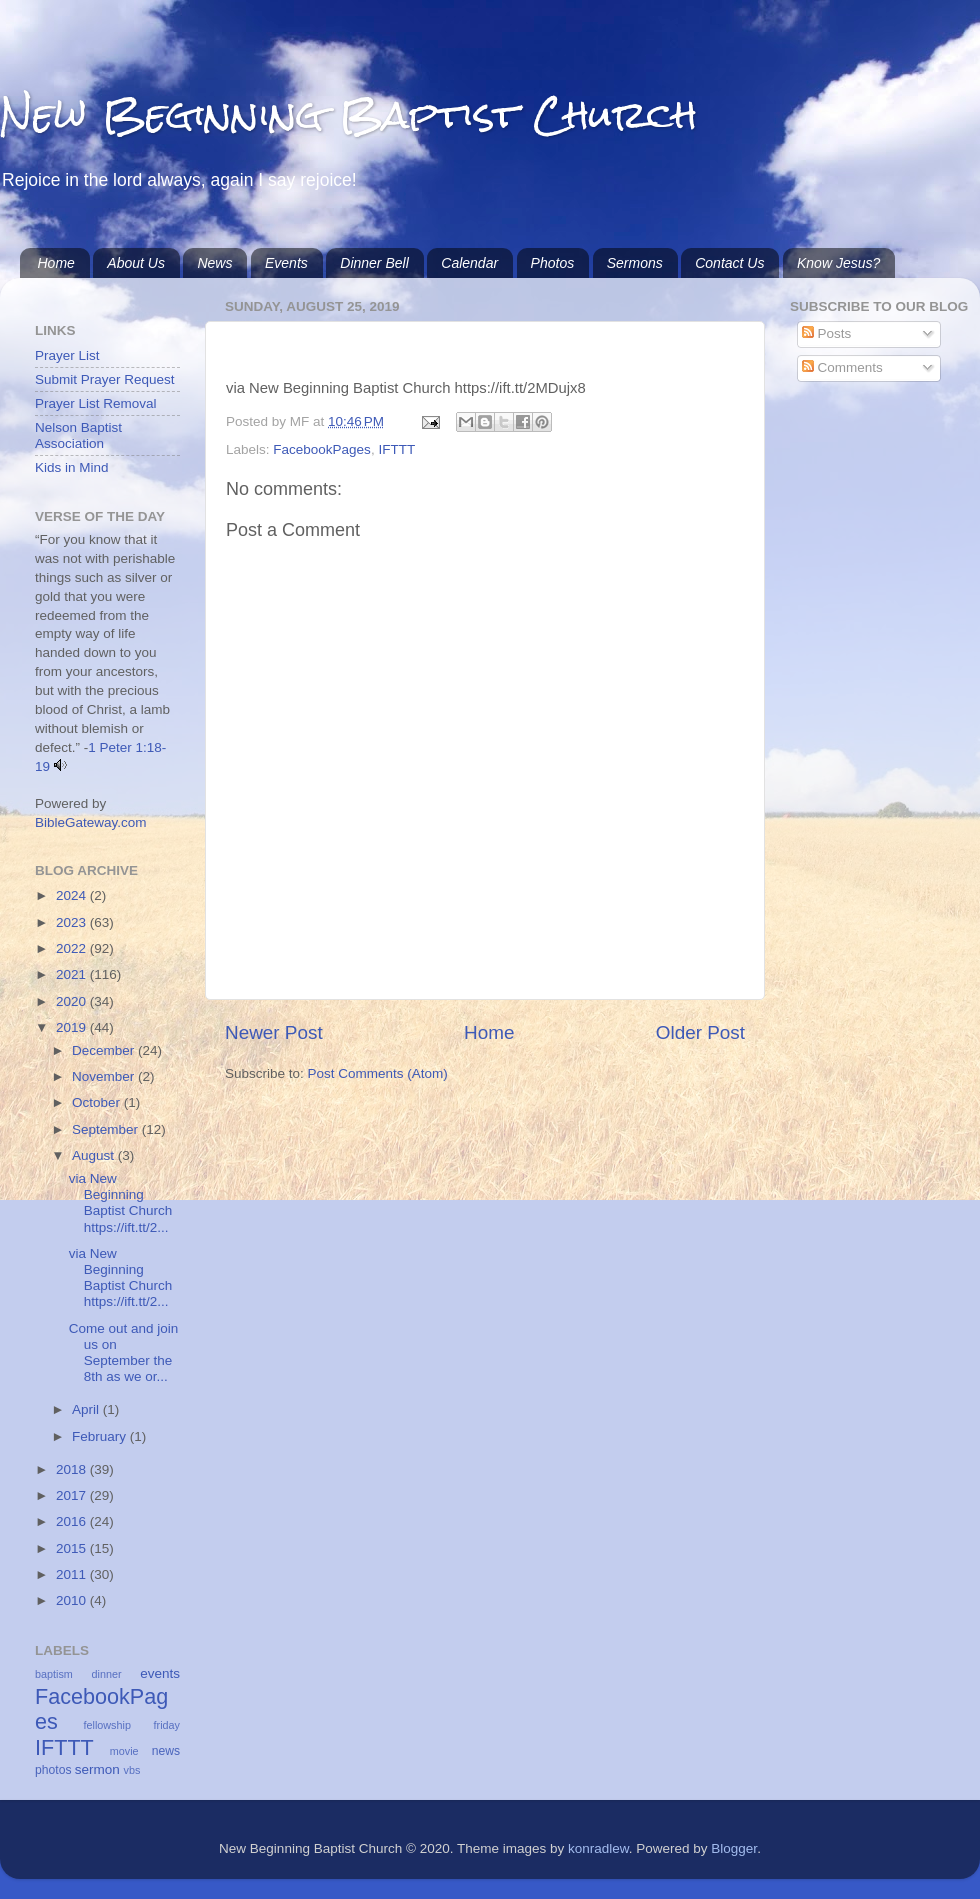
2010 (73, 1600)
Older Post (700, 1032)
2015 (73, 1548)
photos (53, 1770)
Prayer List (67, 355)
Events (286, 263)
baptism (54, 1674)
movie (124, 1751)
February (101, 1436)
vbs (132, 1770)
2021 (73, 974)
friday (167, 1725)
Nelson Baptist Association (78, 435)
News (214, 263)
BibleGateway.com (91, 822)
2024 (73, 895)
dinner (107, 1674)
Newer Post (274, 1032)
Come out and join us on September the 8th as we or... (124, 1353)
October (98, 1102)
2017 (73, 1495)
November (105, 1076)
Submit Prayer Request (105, 379)
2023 (73, 922)
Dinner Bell (374, 263)
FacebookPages (322, 449)
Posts (827, 333)
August (95, 1155)
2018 (73, 1469)
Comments (842, 367)
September (107, 1129)
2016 (73, 1521)
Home (56, 263)
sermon (97, 1769)
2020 (73, 1001)
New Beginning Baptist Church (348, 114)
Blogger (734, 1848)
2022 (73, 948)
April (87, 1409)
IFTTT (396, 449)
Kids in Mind (72, 467)
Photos (553, 263)
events (160, 1673)
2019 (73, 1027)
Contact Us (729, 263)
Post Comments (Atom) (378, 1073)
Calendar (469, 263)
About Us (136, 263)
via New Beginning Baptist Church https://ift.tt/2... (121, 1203)
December (105, 1050)
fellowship (107, 1725)
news (166, 1751)
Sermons (635, 263)
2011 (73, 1574)
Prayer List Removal (96, 403)
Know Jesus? (838, 263)
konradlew (598, 1848)
